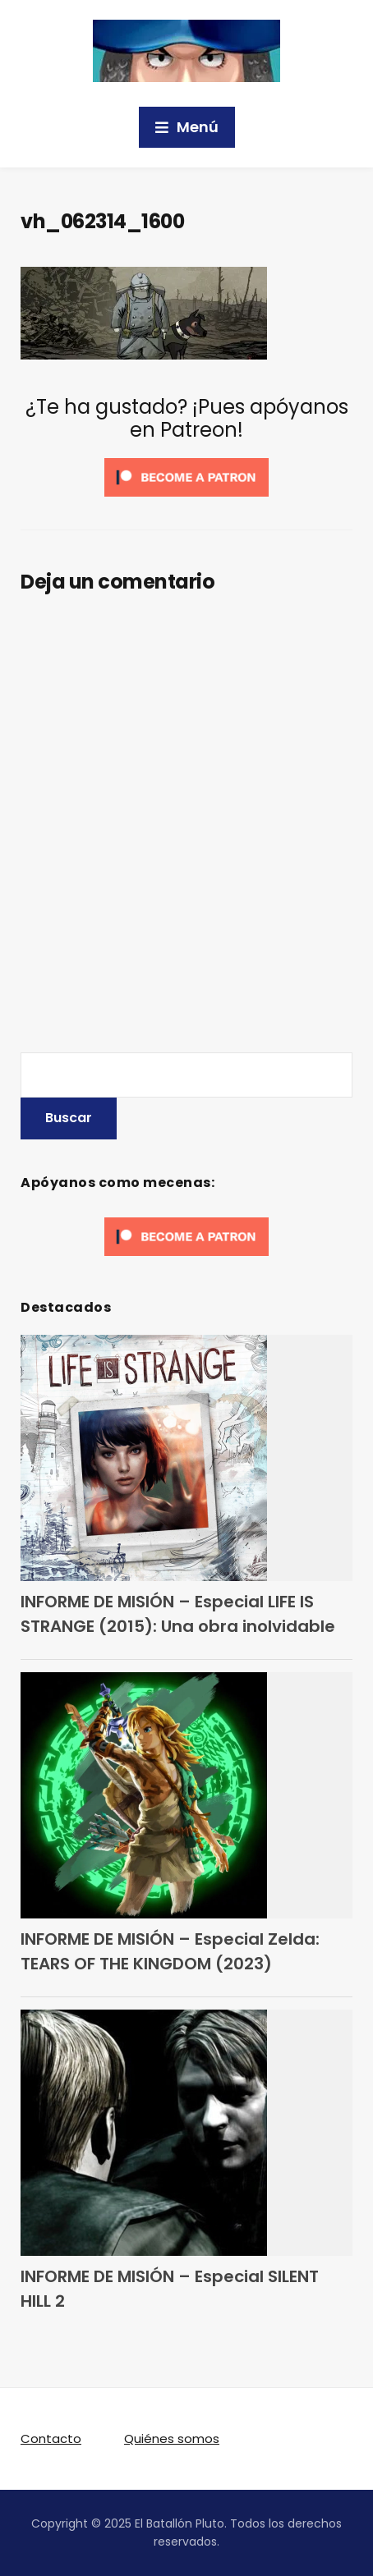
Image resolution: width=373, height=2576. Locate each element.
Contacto (51, 2438)
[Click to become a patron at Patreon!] (186, 476)
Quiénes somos (171, 2438)
